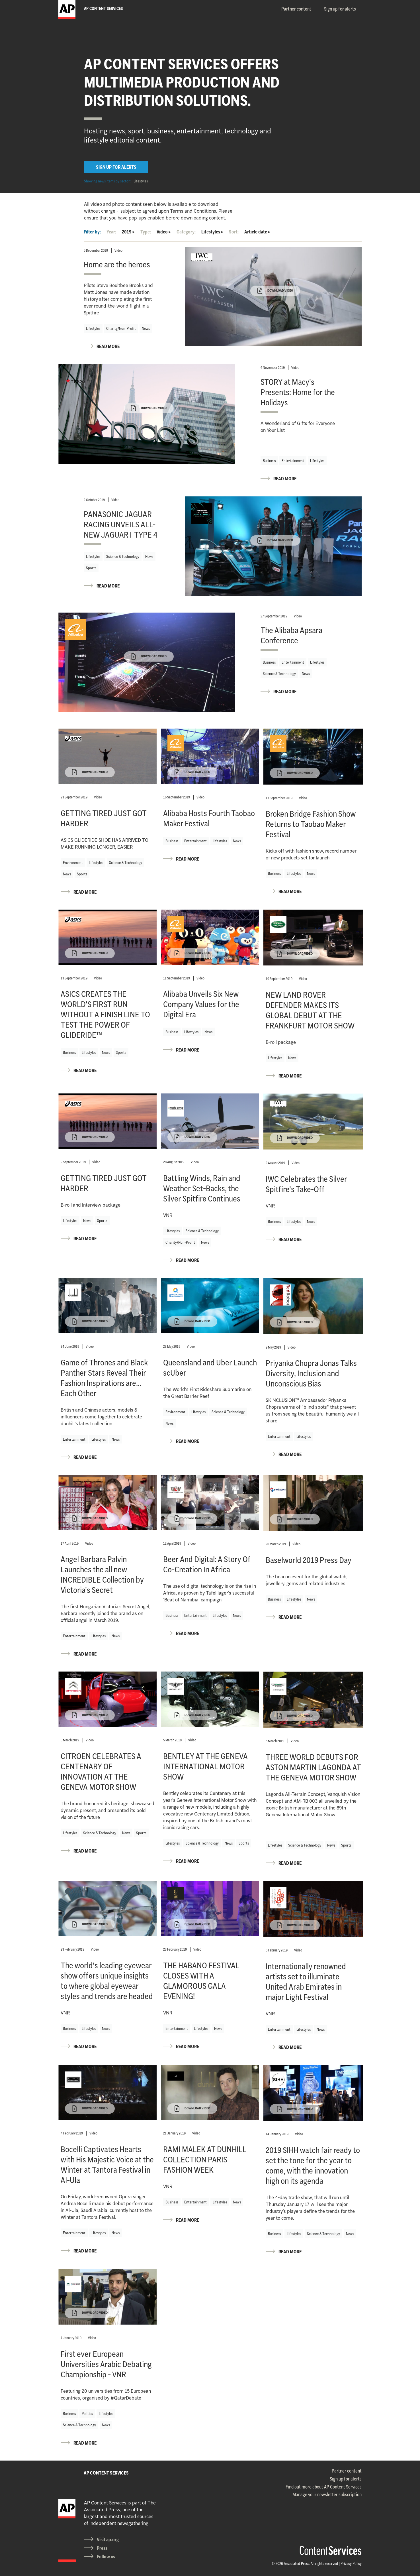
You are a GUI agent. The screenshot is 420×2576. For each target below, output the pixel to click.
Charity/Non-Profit (121, 328)
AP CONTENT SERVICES (106, 2473)
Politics (87, 2413)
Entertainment (293, 460)
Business (269, 460)
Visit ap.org (108, 2539)
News (146, 328)
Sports (91, 567)
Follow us (106, 2556)
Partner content (296, 9)
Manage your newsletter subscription (327, 2494)
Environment (73, 862)
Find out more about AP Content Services (324, 2487)
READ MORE (108, 346)
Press (102, 2548)
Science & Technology (122, 556)
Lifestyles (141, 181)
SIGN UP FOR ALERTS (116, 167)
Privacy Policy (351, 2563)
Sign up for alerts (340, 9)
